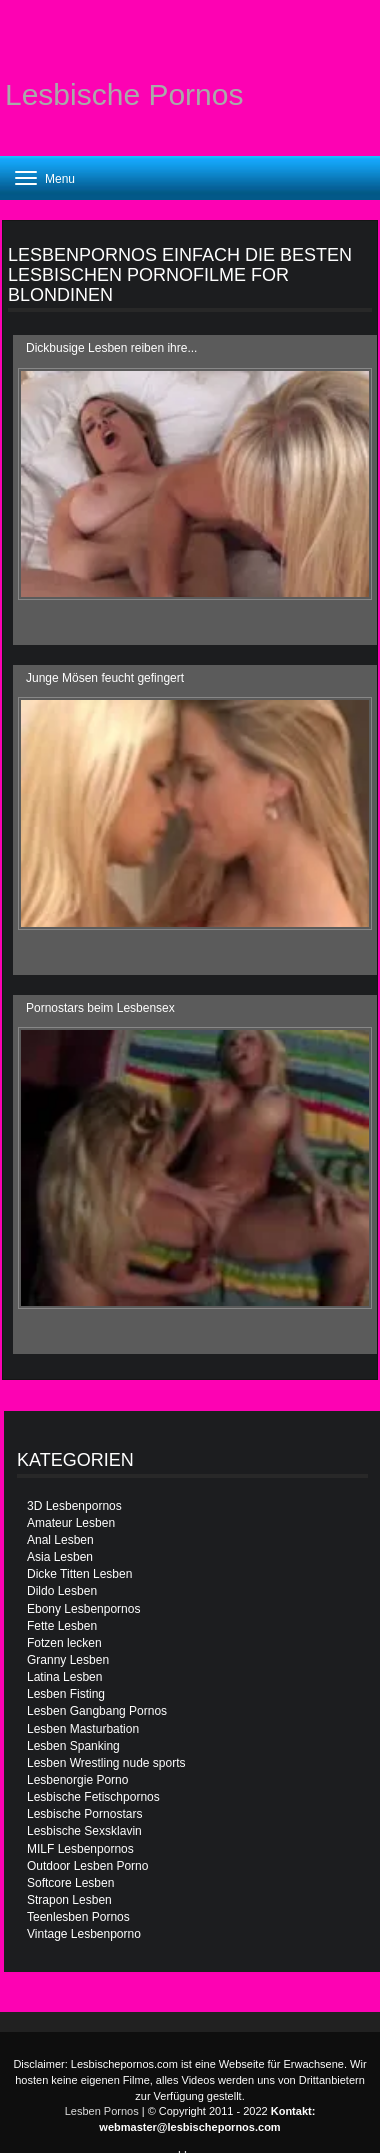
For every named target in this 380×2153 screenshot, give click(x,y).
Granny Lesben (68, 1660)
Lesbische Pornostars (84, 1814)
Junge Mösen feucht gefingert (105, 678)
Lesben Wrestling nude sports (106, 1763)
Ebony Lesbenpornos (83, 1609)
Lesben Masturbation (83, 1729)
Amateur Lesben (71, 1523)
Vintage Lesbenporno (84, 1934)
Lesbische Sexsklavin (84, 1831)
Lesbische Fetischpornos (93, 1797)
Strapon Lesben (69, 1900)
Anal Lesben (60, 1540)
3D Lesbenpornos (74, 1506)
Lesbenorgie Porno (77, 1780)
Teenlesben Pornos (78, 1917)
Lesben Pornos (102, 2111)
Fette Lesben (62, 1626)
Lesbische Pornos (124, 94)
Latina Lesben (64, 1677)
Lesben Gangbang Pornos (97, 1711)
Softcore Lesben (70, 1883)
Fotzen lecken (64, 1643)
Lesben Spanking (73, 1746)
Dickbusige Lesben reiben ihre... (111, 348)
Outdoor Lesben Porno (87, 1866)
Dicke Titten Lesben (79, 1574)
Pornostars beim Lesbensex (100, 1008)
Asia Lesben (60, 1557)
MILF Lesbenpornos (80, 1849)
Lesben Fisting (66, 1694)
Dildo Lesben (62, 1591)
